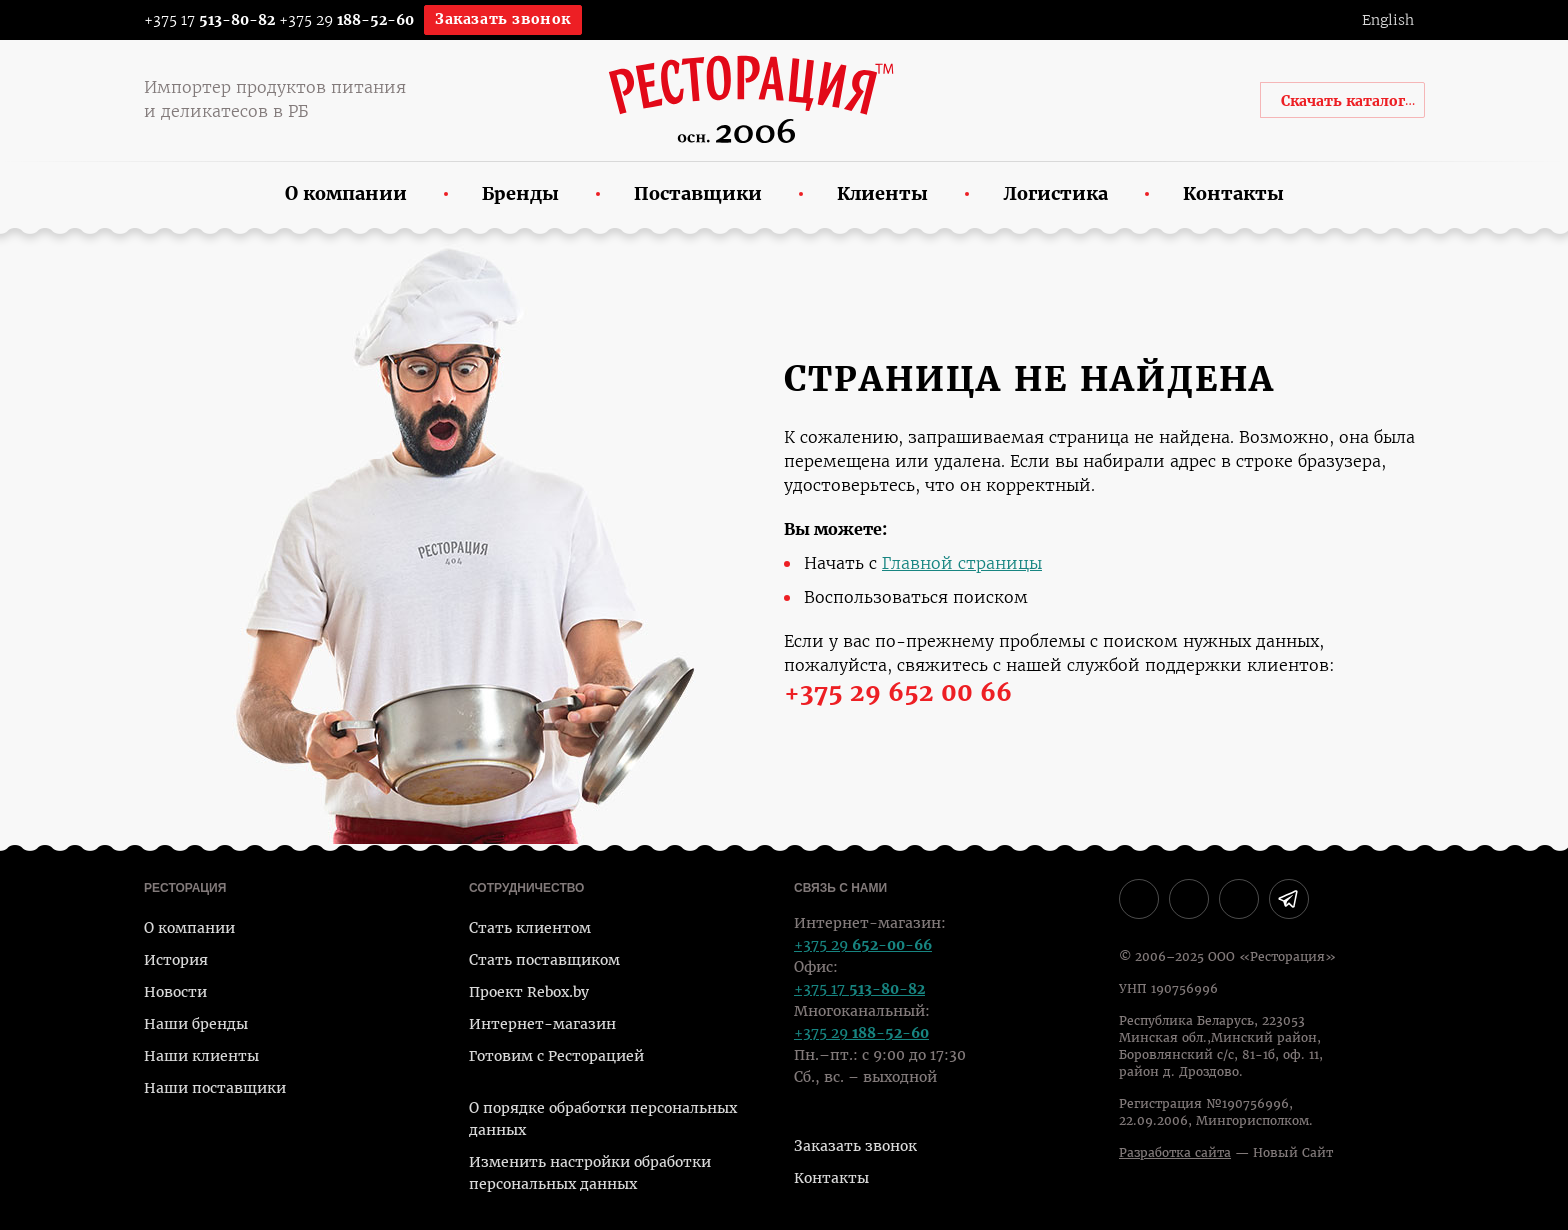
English (1388, 20)
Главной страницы (962, 563)
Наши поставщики (215, 1088)
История (176, 960)
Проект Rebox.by (529, 992)
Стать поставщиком (544, 960)
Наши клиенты (201, 1056)
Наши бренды (196, 1024)
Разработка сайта (1175, 1153)
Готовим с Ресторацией (556, 1056)
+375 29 (346, 20)
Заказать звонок (503, 19)
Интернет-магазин (542, 1024)
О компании (189, 928)
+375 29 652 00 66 (898, 693)
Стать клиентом (530, 928)
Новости (175, 992)
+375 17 (196, 20)
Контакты (831, 1178)
